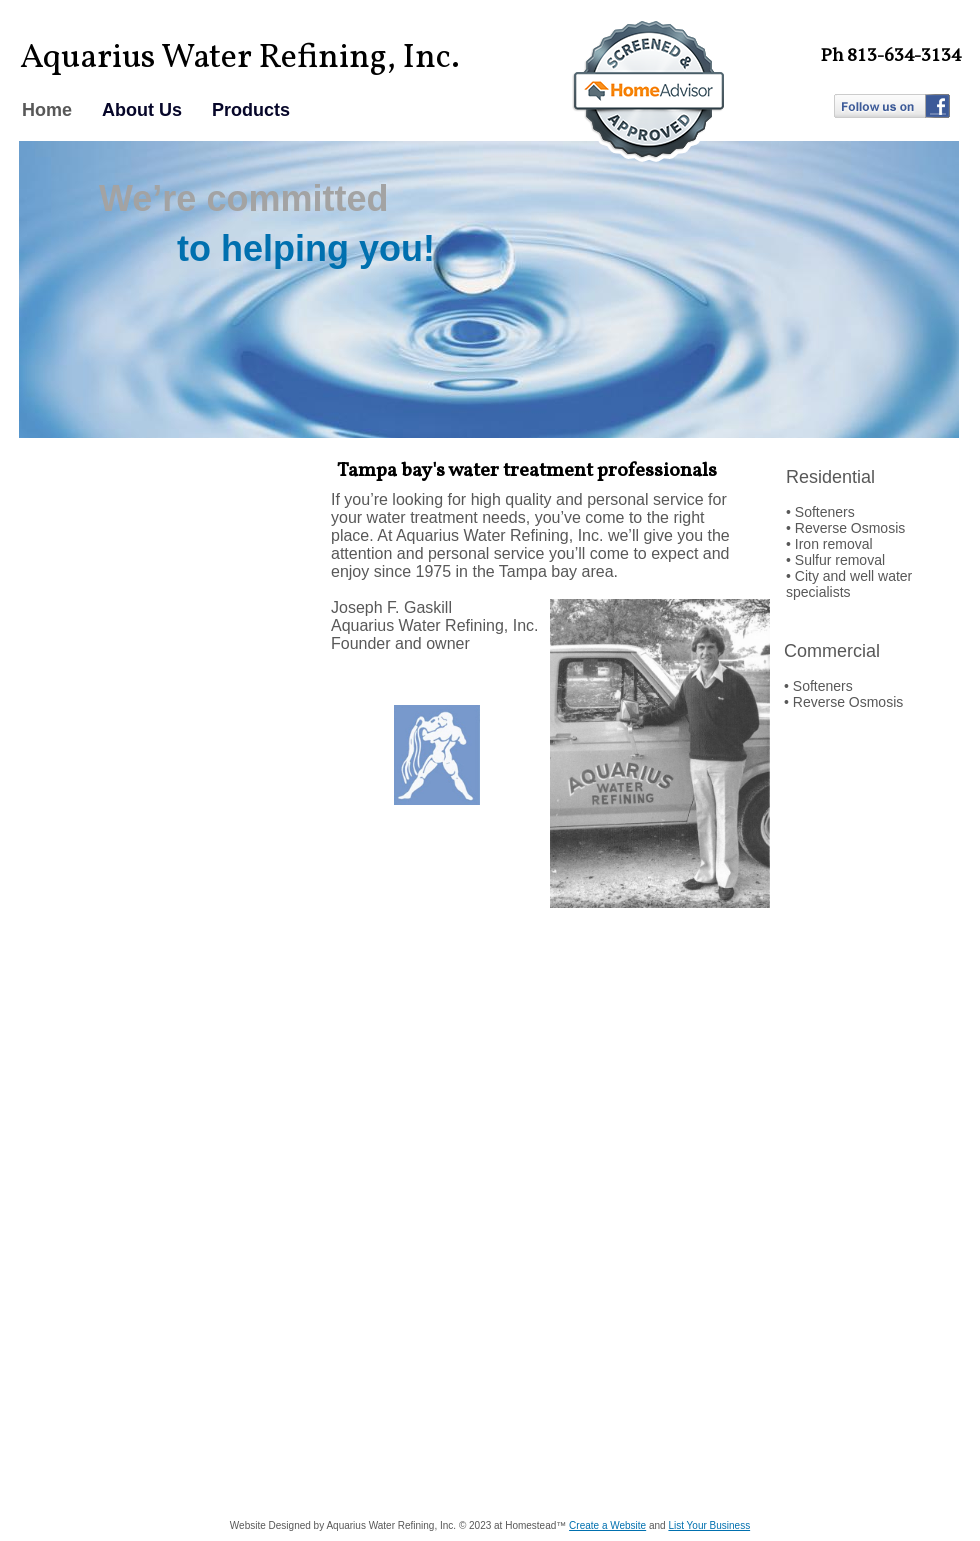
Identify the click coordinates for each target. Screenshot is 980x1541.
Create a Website (607, 1525)
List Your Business (709, 1525)
